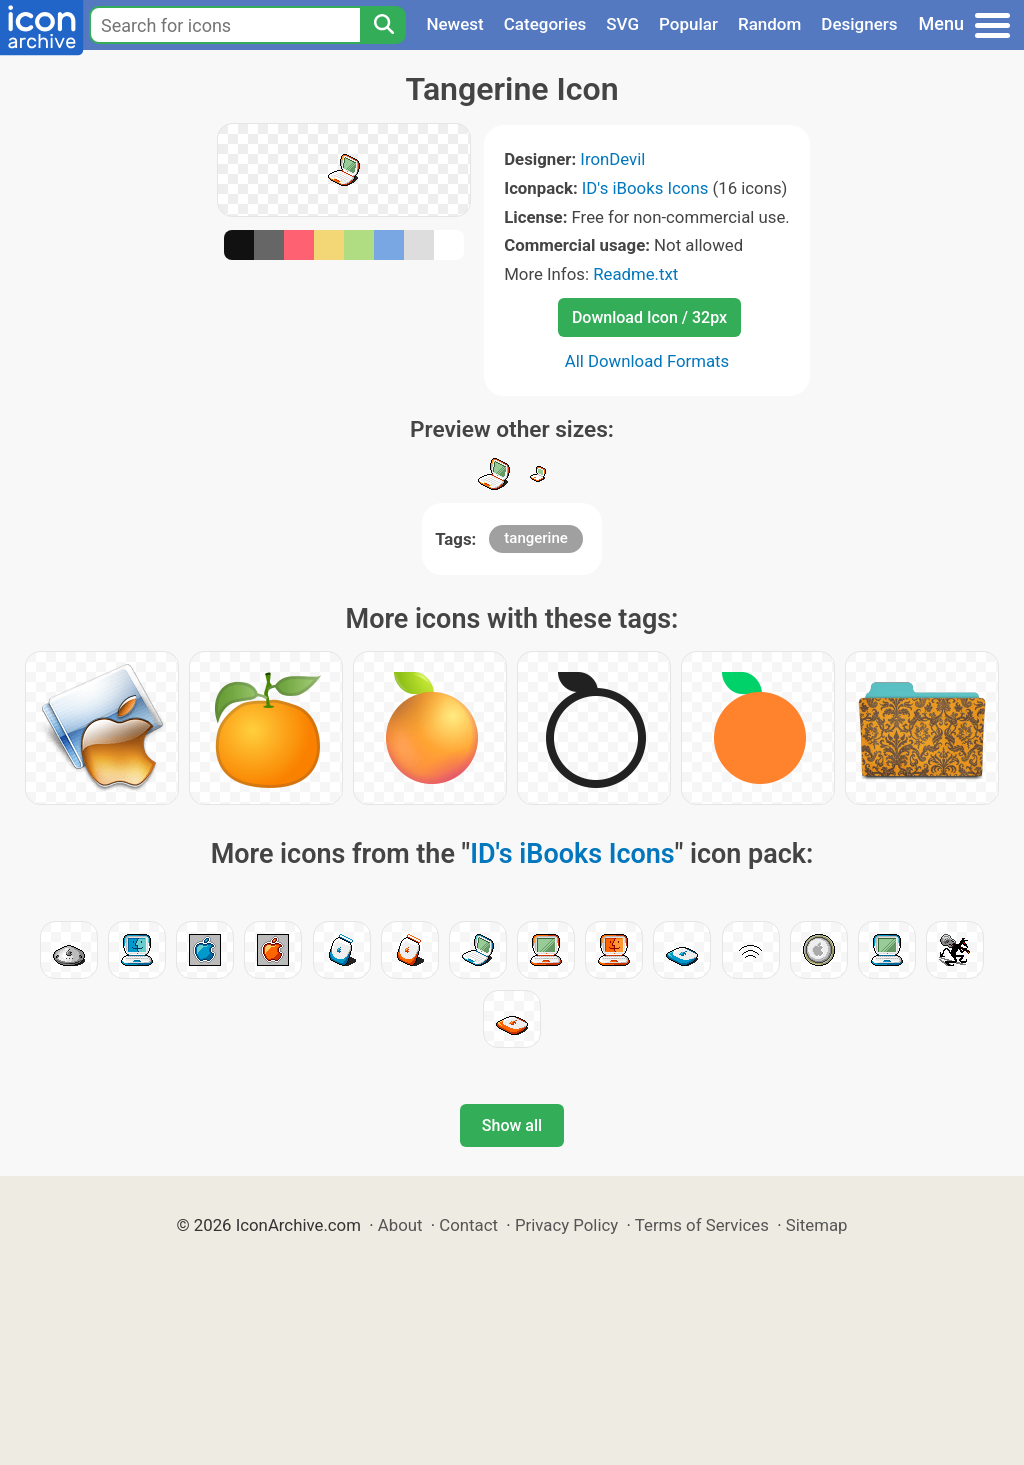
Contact (468, 1225)
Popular (688, 24)
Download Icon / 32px (649, 317)
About (400, 1225)
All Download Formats (647, 361)
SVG (622, 24)
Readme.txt (635, 274)
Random (769, 24)
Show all (512, 1125)
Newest (454, 24)
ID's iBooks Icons (645, 188)
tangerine (535, 538)
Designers (859, 24)
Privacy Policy (566, 1225)
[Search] (383, 25)
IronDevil (612, 159)
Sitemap (817, 1225)
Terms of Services (702, 1225)
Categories (545, 24)
